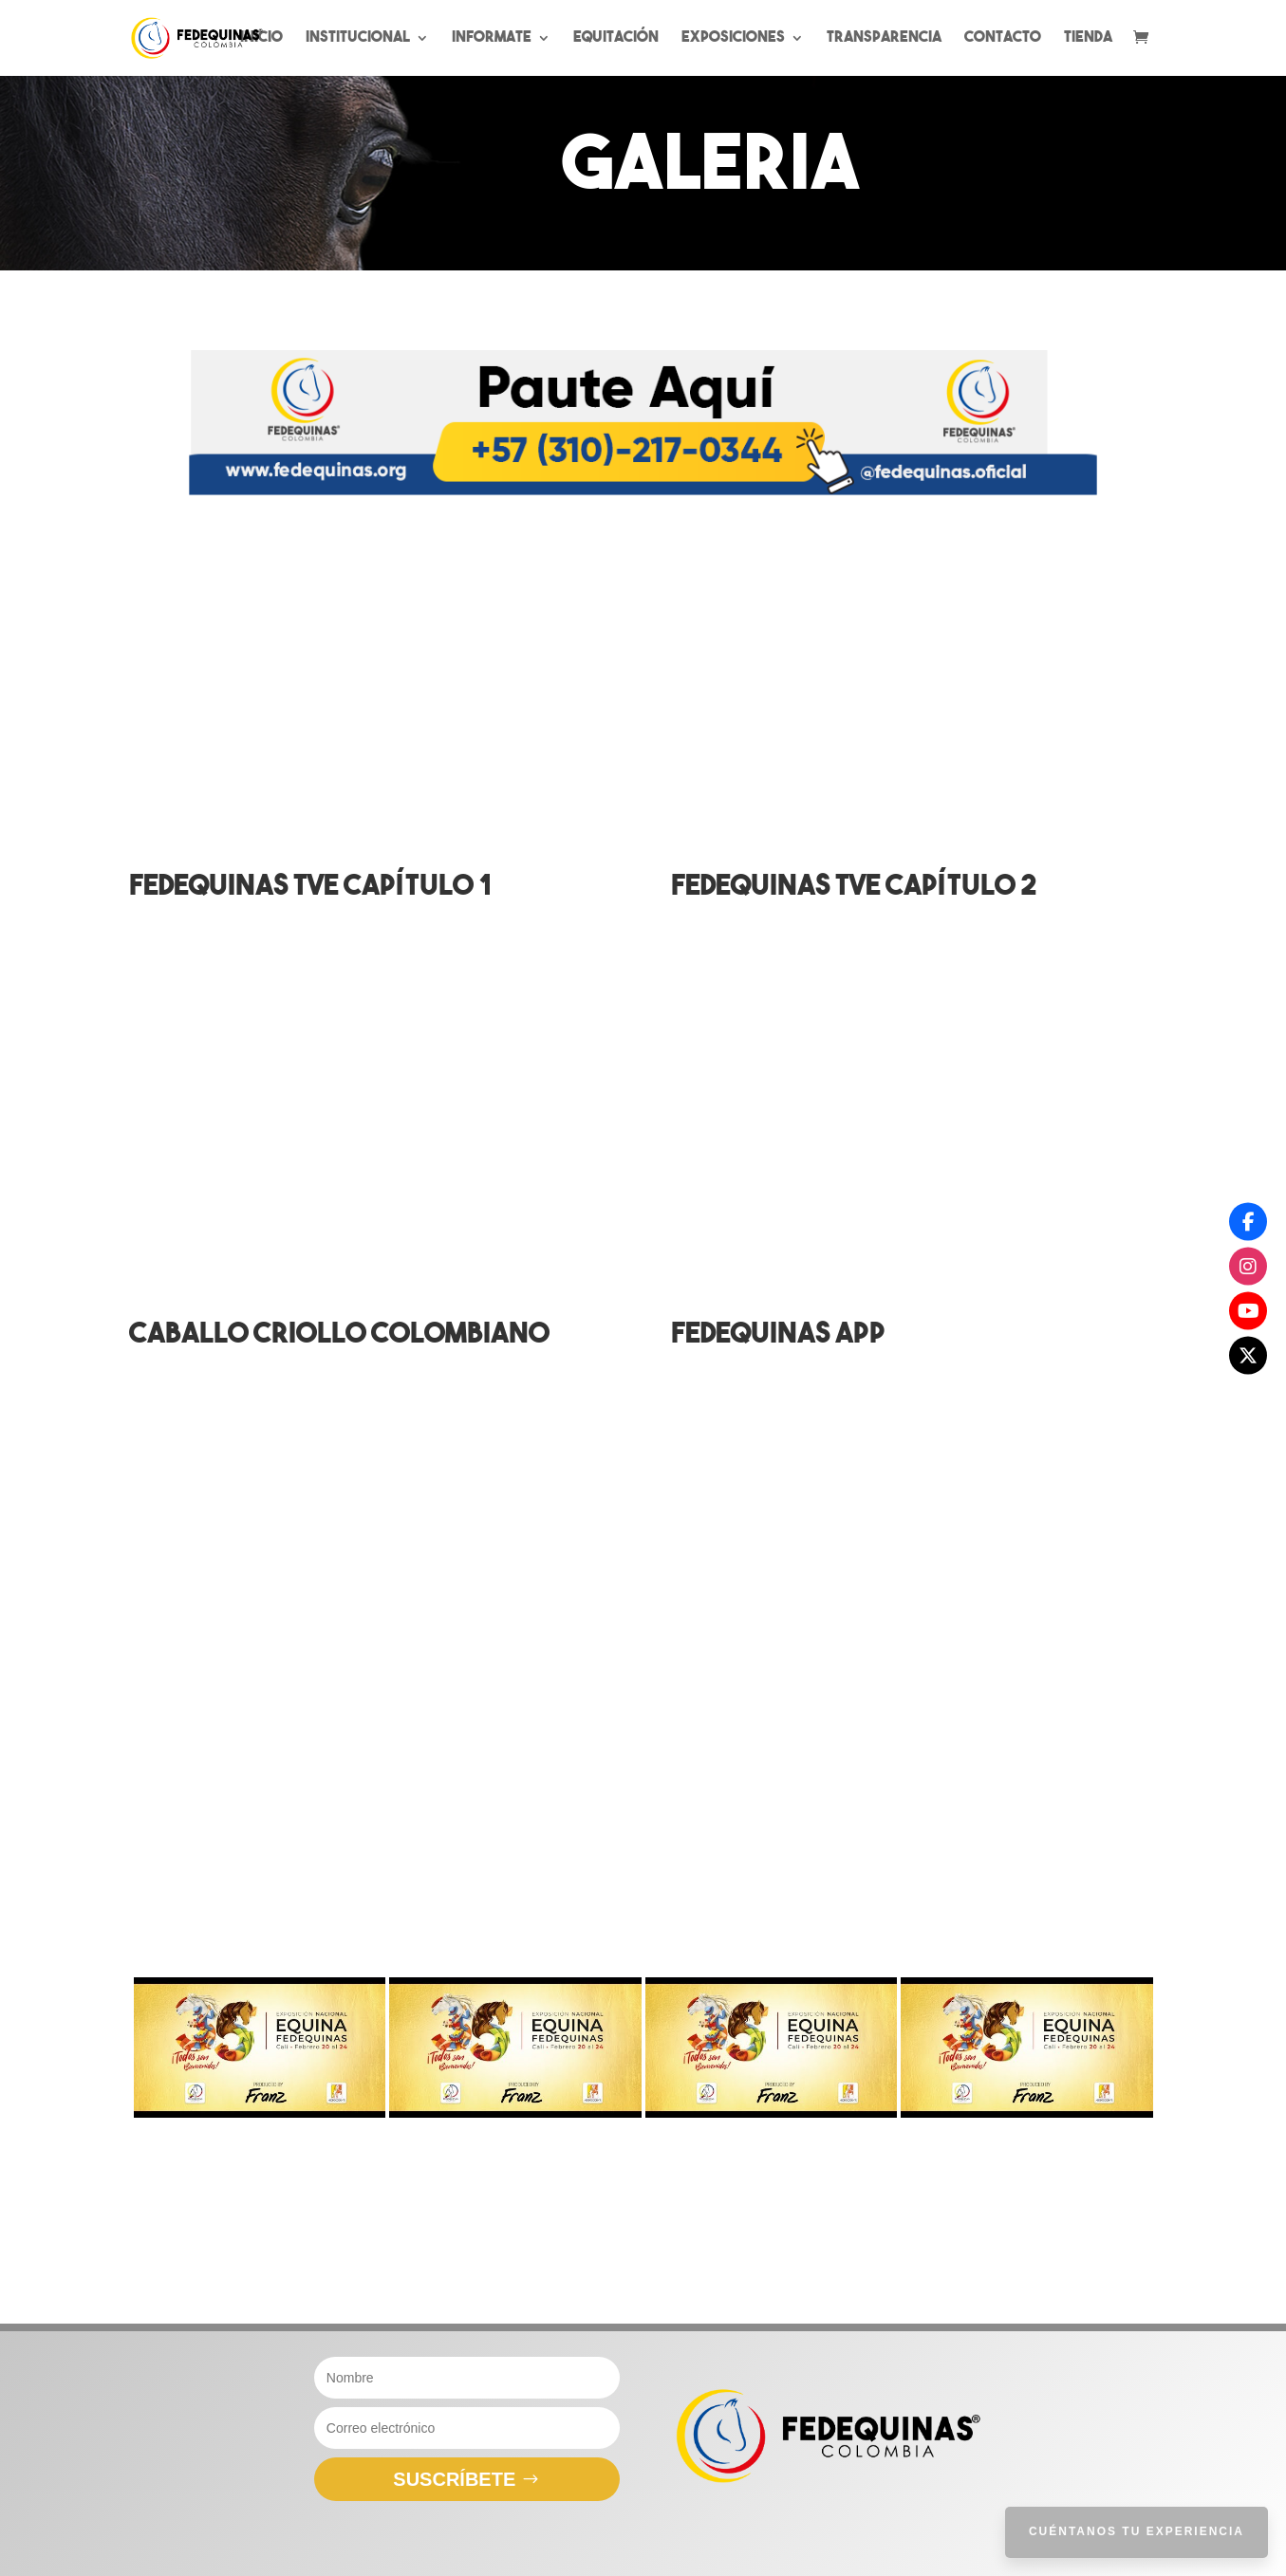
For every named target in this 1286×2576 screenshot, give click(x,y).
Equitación (616, 38)
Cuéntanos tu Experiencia (1136, 2531)
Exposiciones (733, 38)
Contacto (1002, 38)
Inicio (261, 38)
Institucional (358, 38)
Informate (491, 38)
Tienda (1088, 38)
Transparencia (884, 38)
